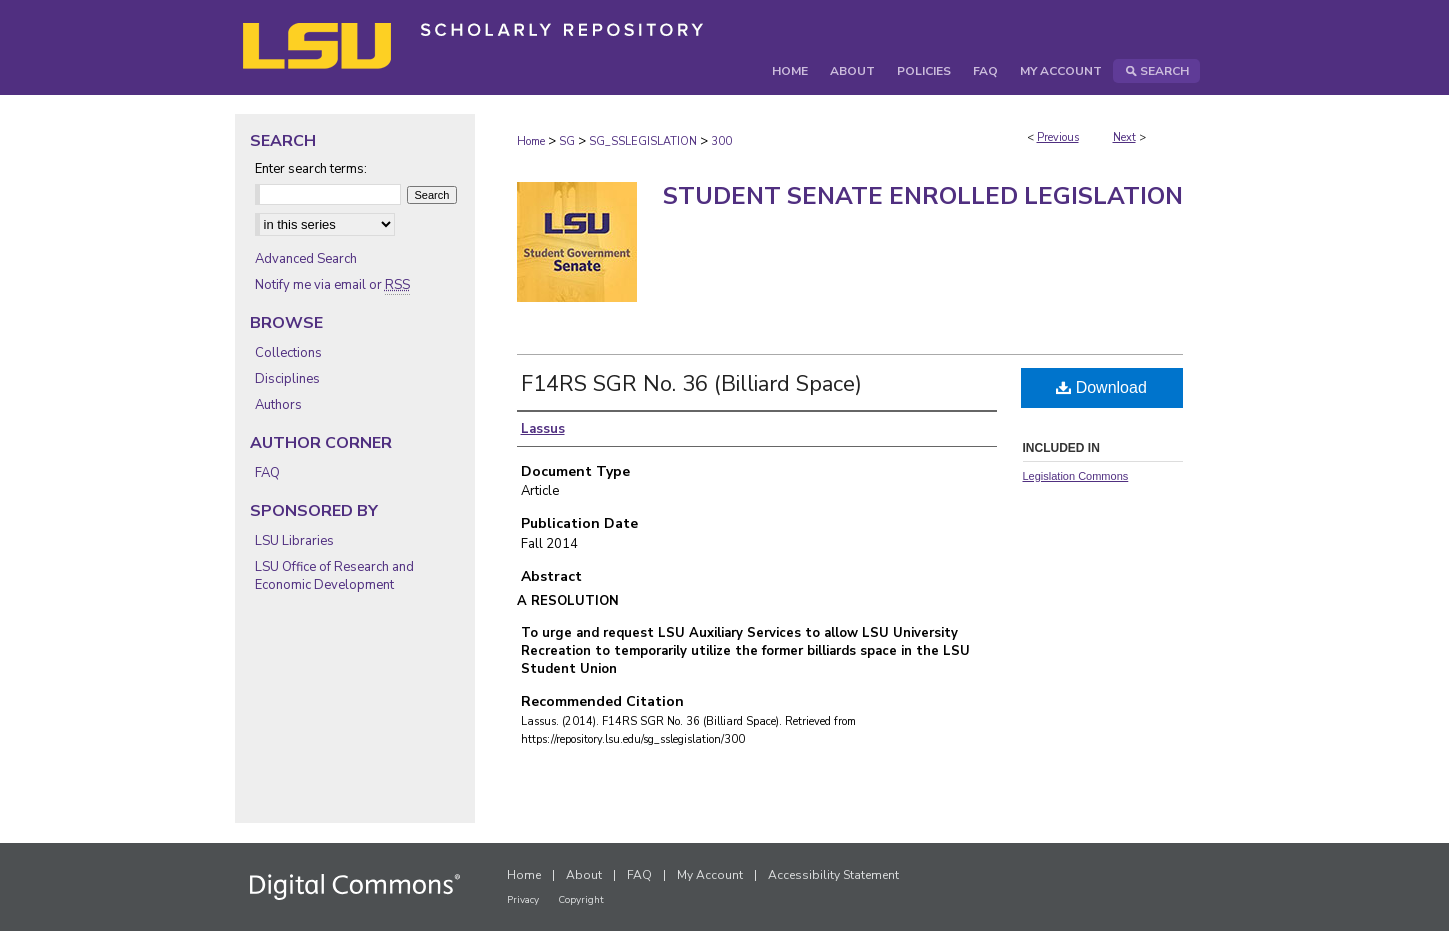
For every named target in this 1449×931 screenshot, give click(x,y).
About (584, 875)
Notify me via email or (332, 285)
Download (1101, 387)
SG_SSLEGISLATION (643, 141)
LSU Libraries (294, 541)
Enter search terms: (311, 169)
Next (1124, 137)
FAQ (267, 473)
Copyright (581, 900)
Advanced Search (306, 259)
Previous (1058, 137)
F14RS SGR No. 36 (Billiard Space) (691, 384)
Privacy (523, 900)
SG (567, 141)
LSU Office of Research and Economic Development (334, 576)
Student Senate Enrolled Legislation (923, 196)
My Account (710, 875)
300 (721, 141)
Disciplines (287, 379)
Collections (288, 353)
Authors (278, 405)
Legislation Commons (1076, 476)
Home (531, 141)
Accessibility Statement (833, 875)
